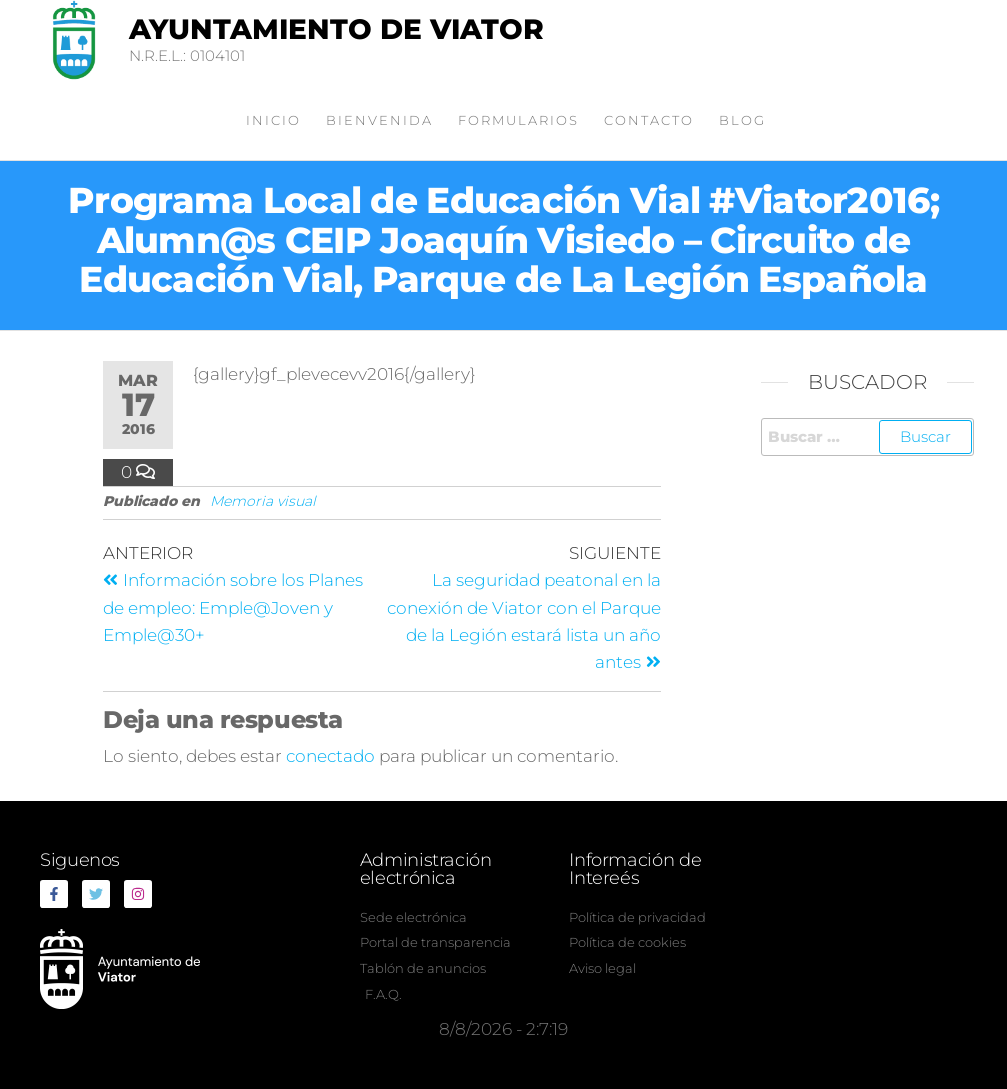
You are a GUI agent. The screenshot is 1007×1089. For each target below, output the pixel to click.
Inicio (273, 120)
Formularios (518, 120)
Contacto (649, 120)
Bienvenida (379, 120)
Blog (742, 120)
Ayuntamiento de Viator (336, 29)
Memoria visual (263, 501)
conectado (330, 756)
